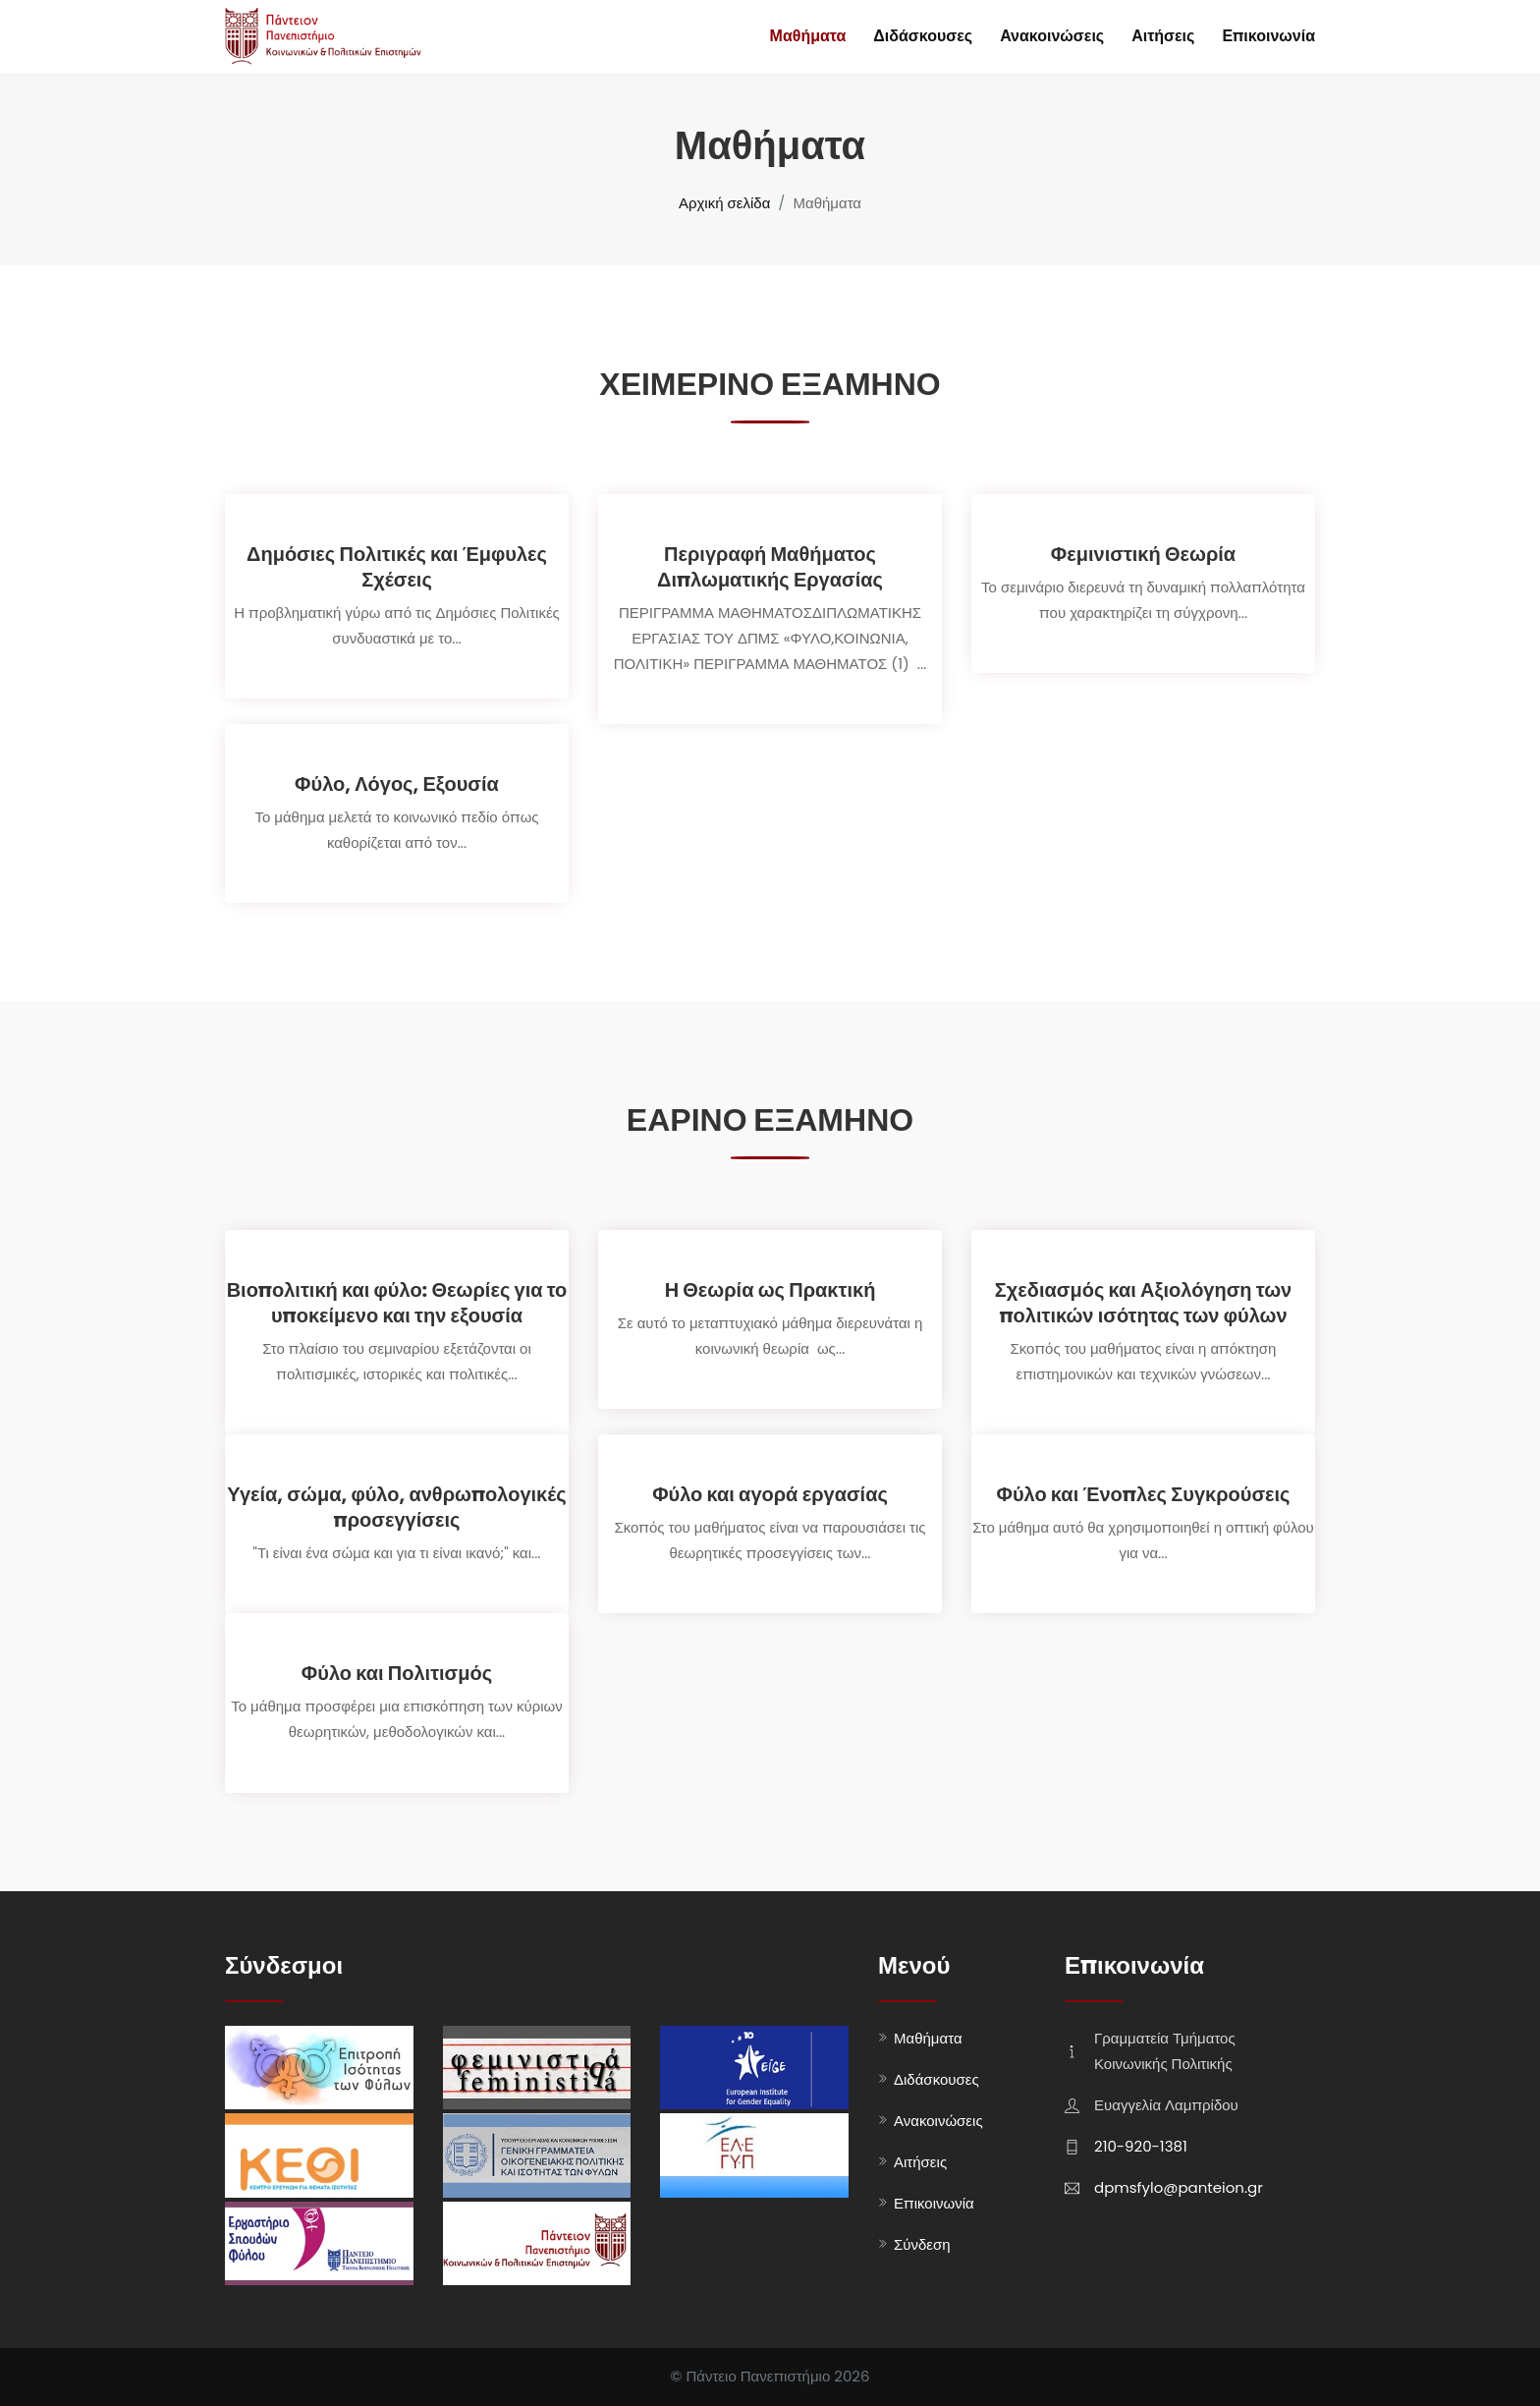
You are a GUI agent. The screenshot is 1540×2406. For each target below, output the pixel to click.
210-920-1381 (1140, 2146)
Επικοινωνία (1268, 36)
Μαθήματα (808, 36)
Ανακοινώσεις (1052, 36)
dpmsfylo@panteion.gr (1178, 2187)
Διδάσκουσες (922, 36)
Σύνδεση (922, 2244)
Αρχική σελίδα (724, 203)
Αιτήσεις (1162, 36)
